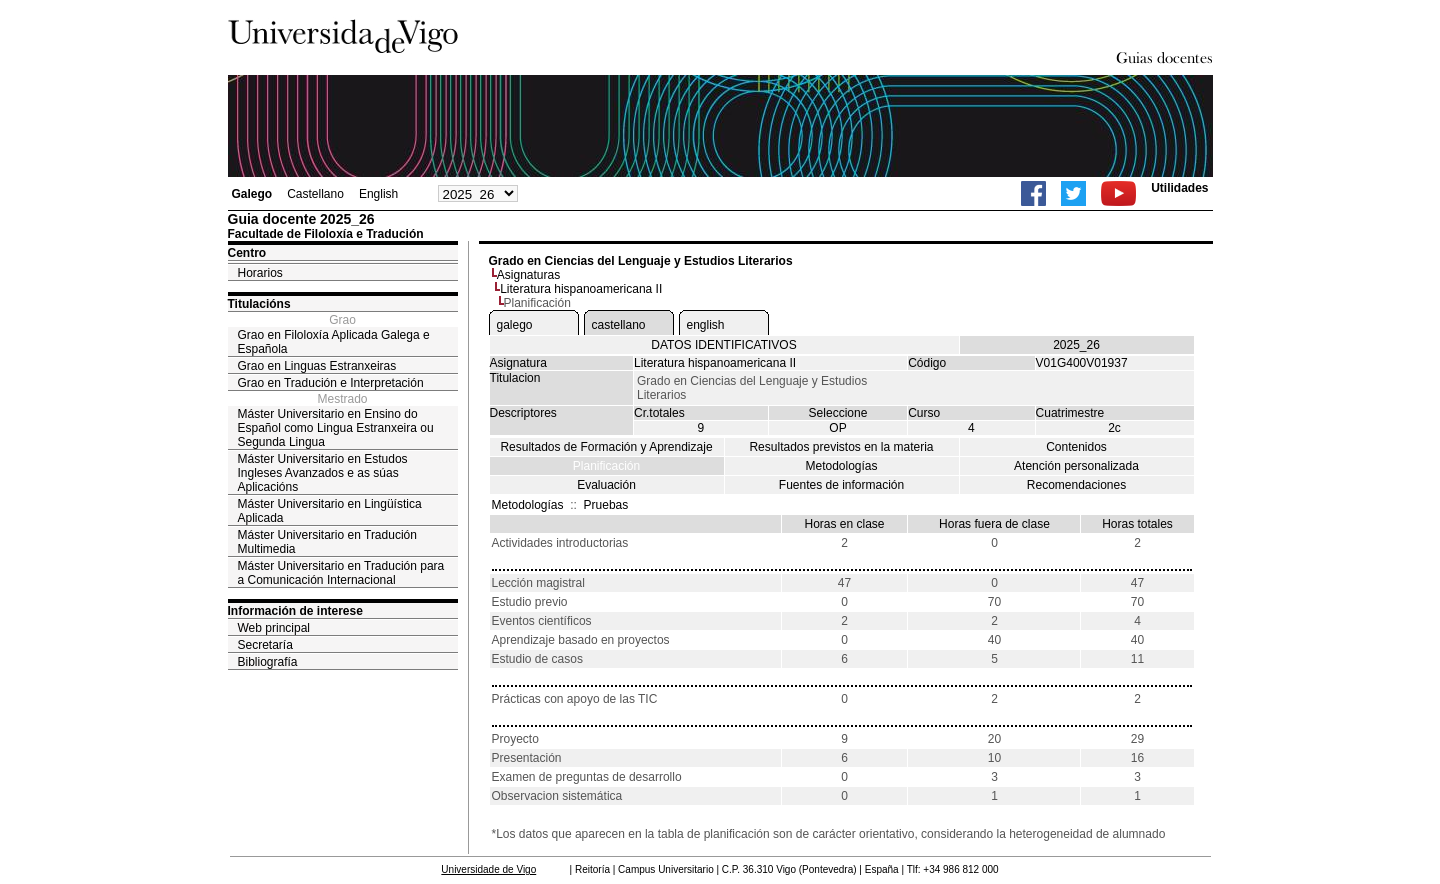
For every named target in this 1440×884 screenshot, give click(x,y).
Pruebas (606, 505)
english (706, 325)
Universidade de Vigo (488, 869)
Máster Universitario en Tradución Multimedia (327, 542)
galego (515, 325)
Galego (252, 194)
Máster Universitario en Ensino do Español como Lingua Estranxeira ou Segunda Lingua (336, 428)
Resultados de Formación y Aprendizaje (606, 447)
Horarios (260, 273)
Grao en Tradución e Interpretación (331, 383)
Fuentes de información (841, 485)
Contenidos (1076, 447)
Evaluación (606, 485)
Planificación (606, 466)
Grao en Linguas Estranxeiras (317, 366)
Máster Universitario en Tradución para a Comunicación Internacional (341, 573)
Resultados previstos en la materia (841, 447)
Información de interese (295, 611)
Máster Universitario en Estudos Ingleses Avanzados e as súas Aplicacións (323, 473)
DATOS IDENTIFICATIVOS (723, 345)
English (378, 194)
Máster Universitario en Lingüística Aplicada (330, 511)
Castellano (315, 194)
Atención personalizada (1076, 466)
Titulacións (259, 304)
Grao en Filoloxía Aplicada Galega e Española (334, 342)
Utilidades (1179, 188)
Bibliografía (268, 662)
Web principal (274, 628)
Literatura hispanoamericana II (581, 289)
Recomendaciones (1076, 485)
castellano (619, 325)
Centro (247, 253)
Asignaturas (528, 275)
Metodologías (841, 466)
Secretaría (265, 645)
